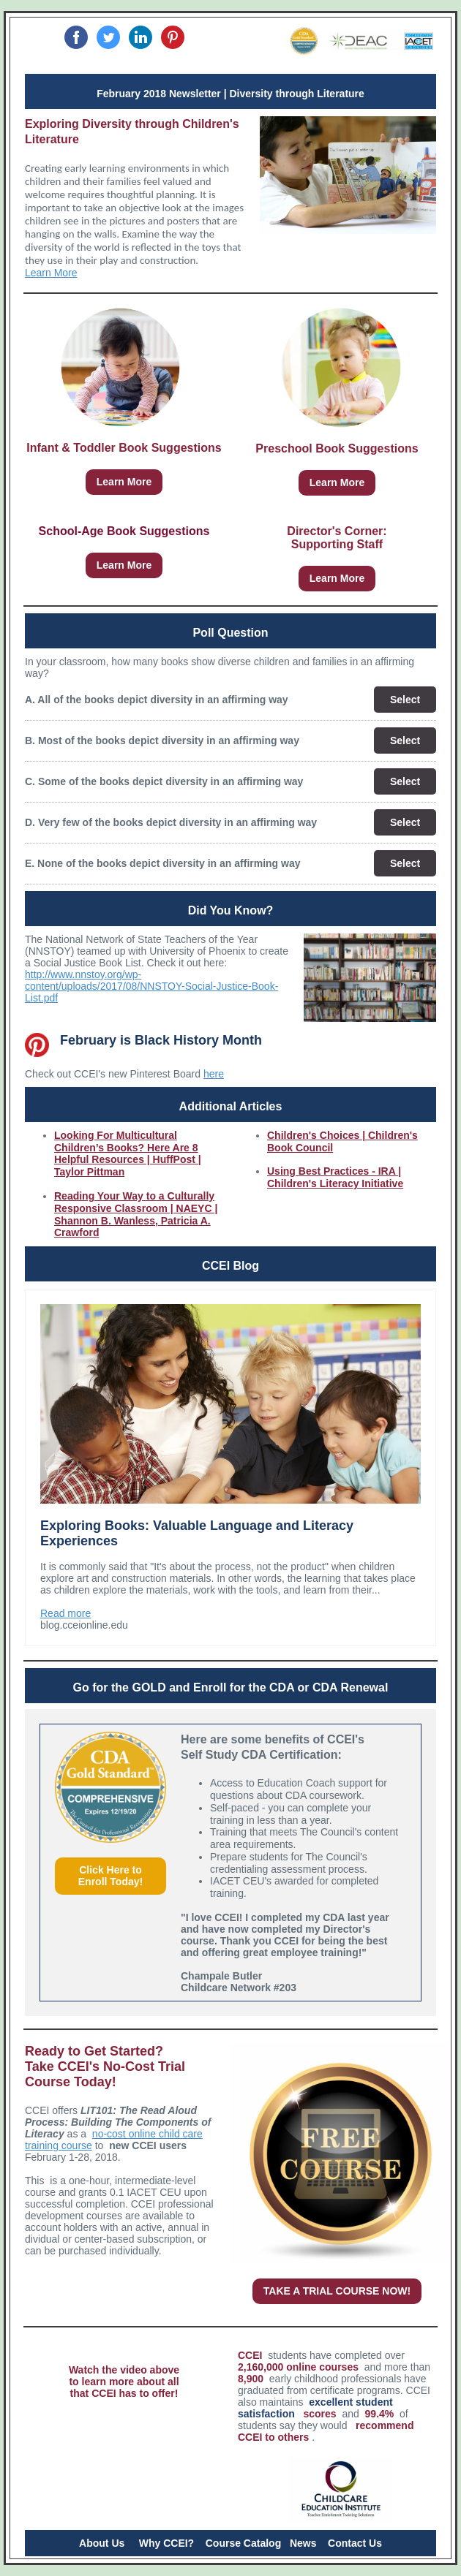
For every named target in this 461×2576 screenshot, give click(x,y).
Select (405, 699)
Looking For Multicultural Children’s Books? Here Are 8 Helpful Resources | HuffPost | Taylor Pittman (127, 1153)
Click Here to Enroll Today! (110, 1875)
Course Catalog (243, 2543)
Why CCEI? (166, 2543)
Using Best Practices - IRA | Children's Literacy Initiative (335, 1177)
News (303, 2543)
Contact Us (355, 2543)
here (213, 1074)
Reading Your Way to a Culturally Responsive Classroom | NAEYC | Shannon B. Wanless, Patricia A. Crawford (135, 1214)
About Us (101, 2543)
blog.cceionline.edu (84, 1625)
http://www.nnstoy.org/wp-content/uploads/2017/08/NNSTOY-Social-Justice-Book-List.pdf (151, 986)
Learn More (51, 273)
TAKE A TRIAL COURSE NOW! (337, 2291)
